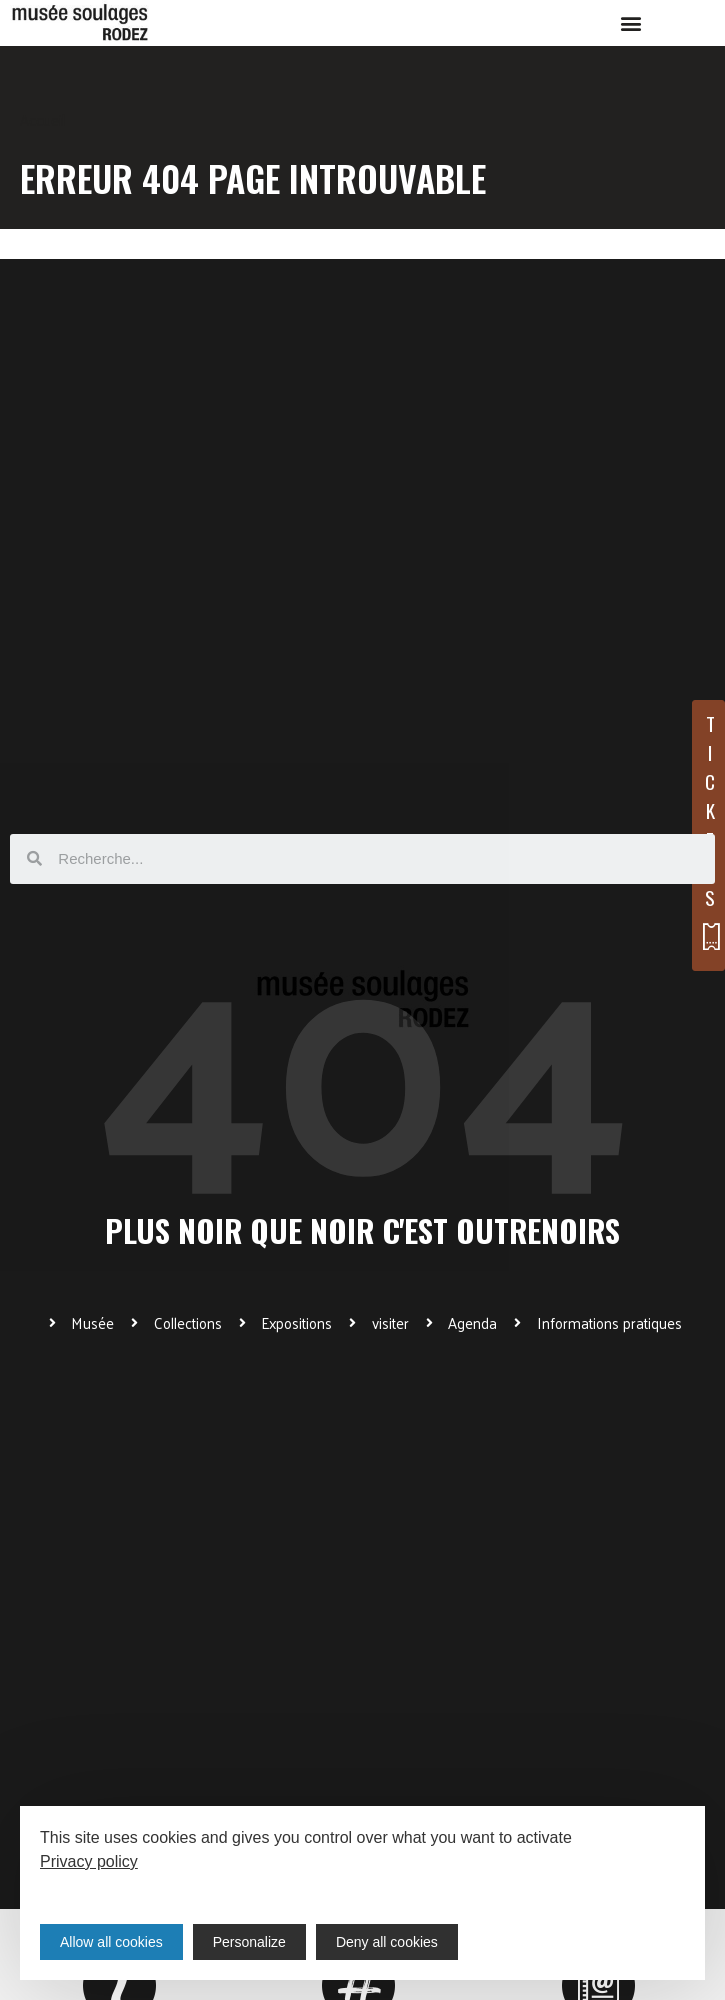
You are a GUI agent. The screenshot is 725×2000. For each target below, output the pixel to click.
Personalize (249, 1942)
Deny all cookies (387, 1942)
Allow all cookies (111, 1942)
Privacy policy (89, 1861)
